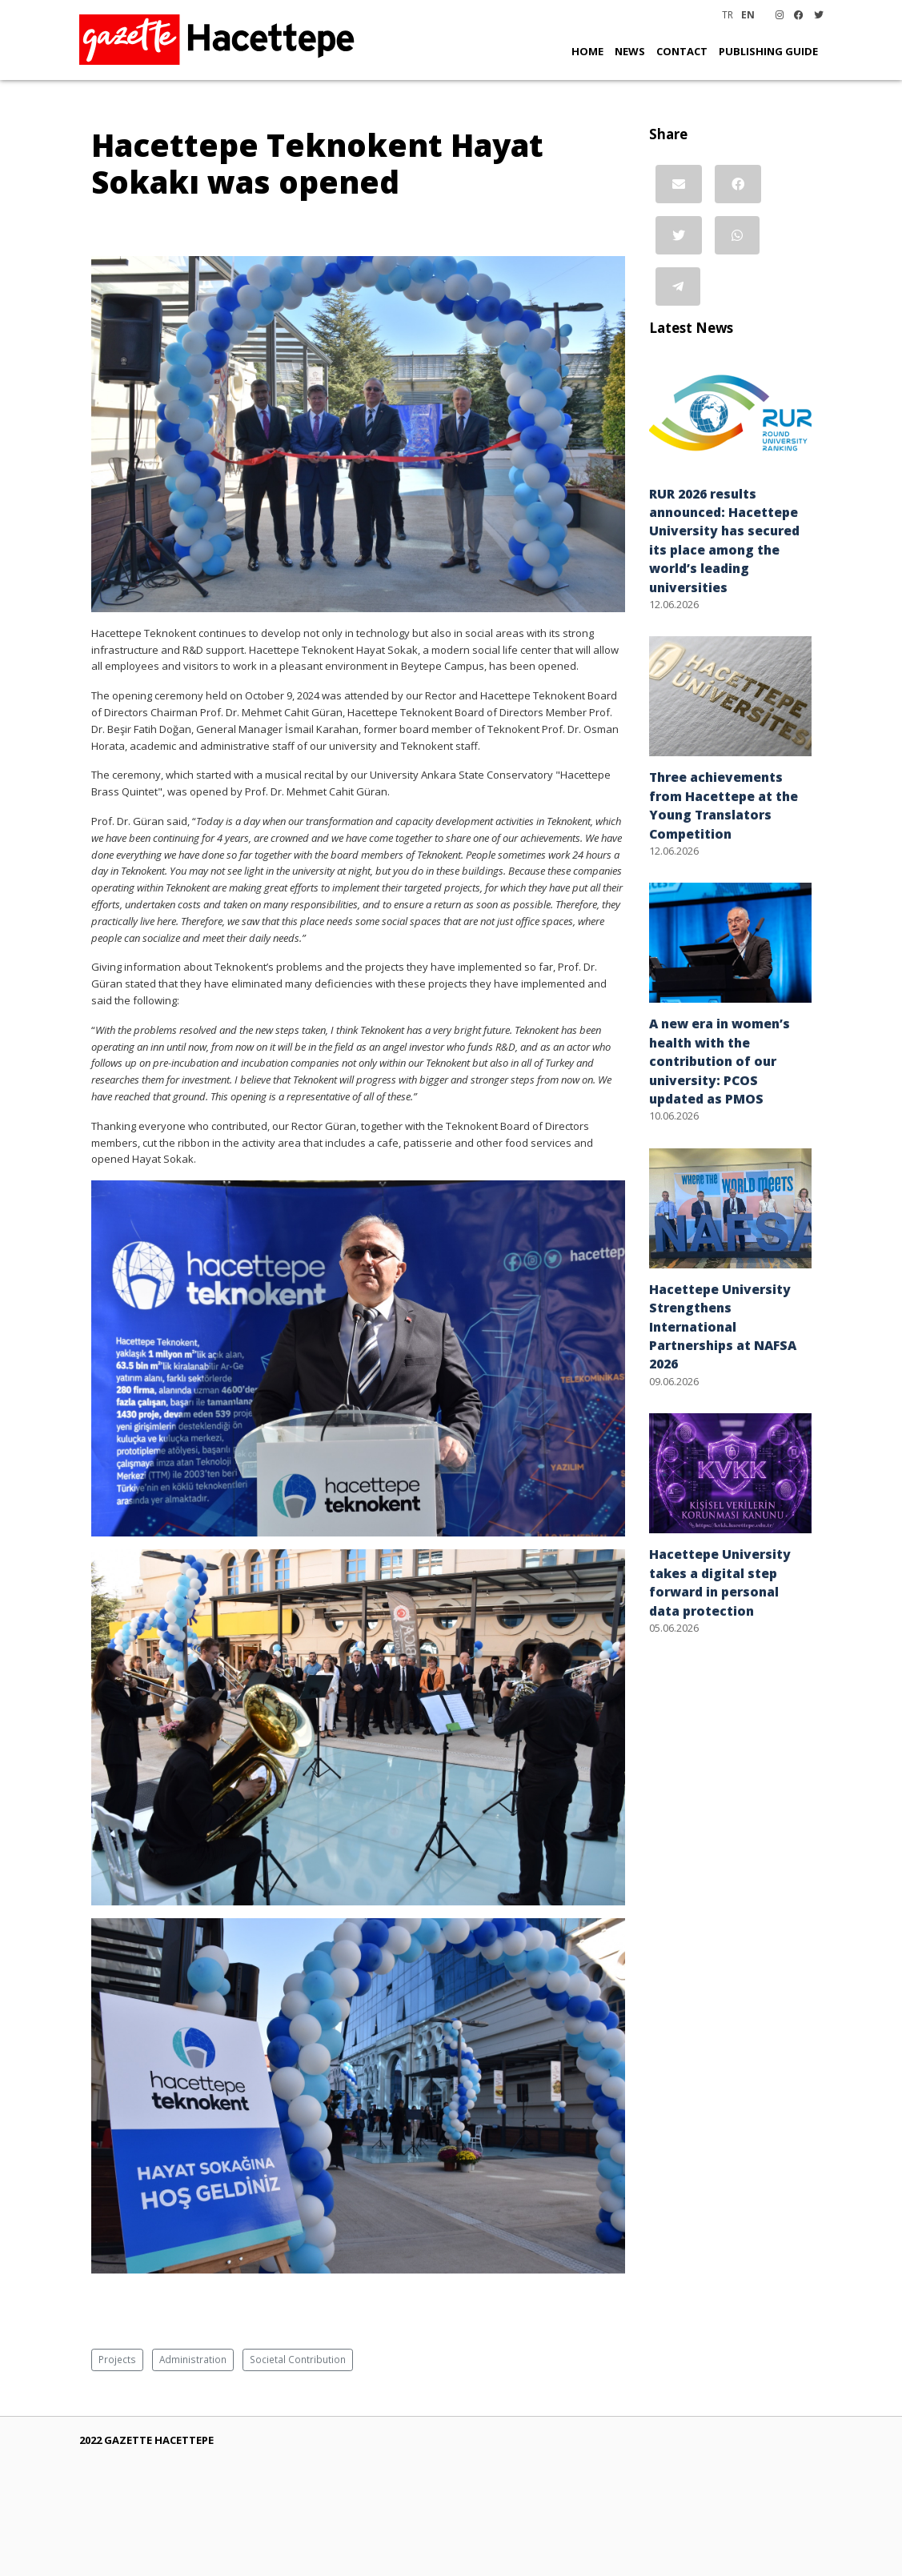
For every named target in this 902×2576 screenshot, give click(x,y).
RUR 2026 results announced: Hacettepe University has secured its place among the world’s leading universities (724, 540)
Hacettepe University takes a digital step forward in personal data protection (720, 1582)
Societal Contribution (298, 2359)
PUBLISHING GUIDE (768, 51)
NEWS (630, 51)
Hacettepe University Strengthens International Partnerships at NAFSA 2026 (722, 1326)
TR (727, 14)
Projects (117, 2359)
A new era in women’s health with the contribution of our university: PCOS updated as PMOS (719, 1061)
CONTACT (682, 51)
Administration (193, 2359)
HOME (587, 51)
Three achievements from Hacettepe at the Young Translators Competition (723, 805)
